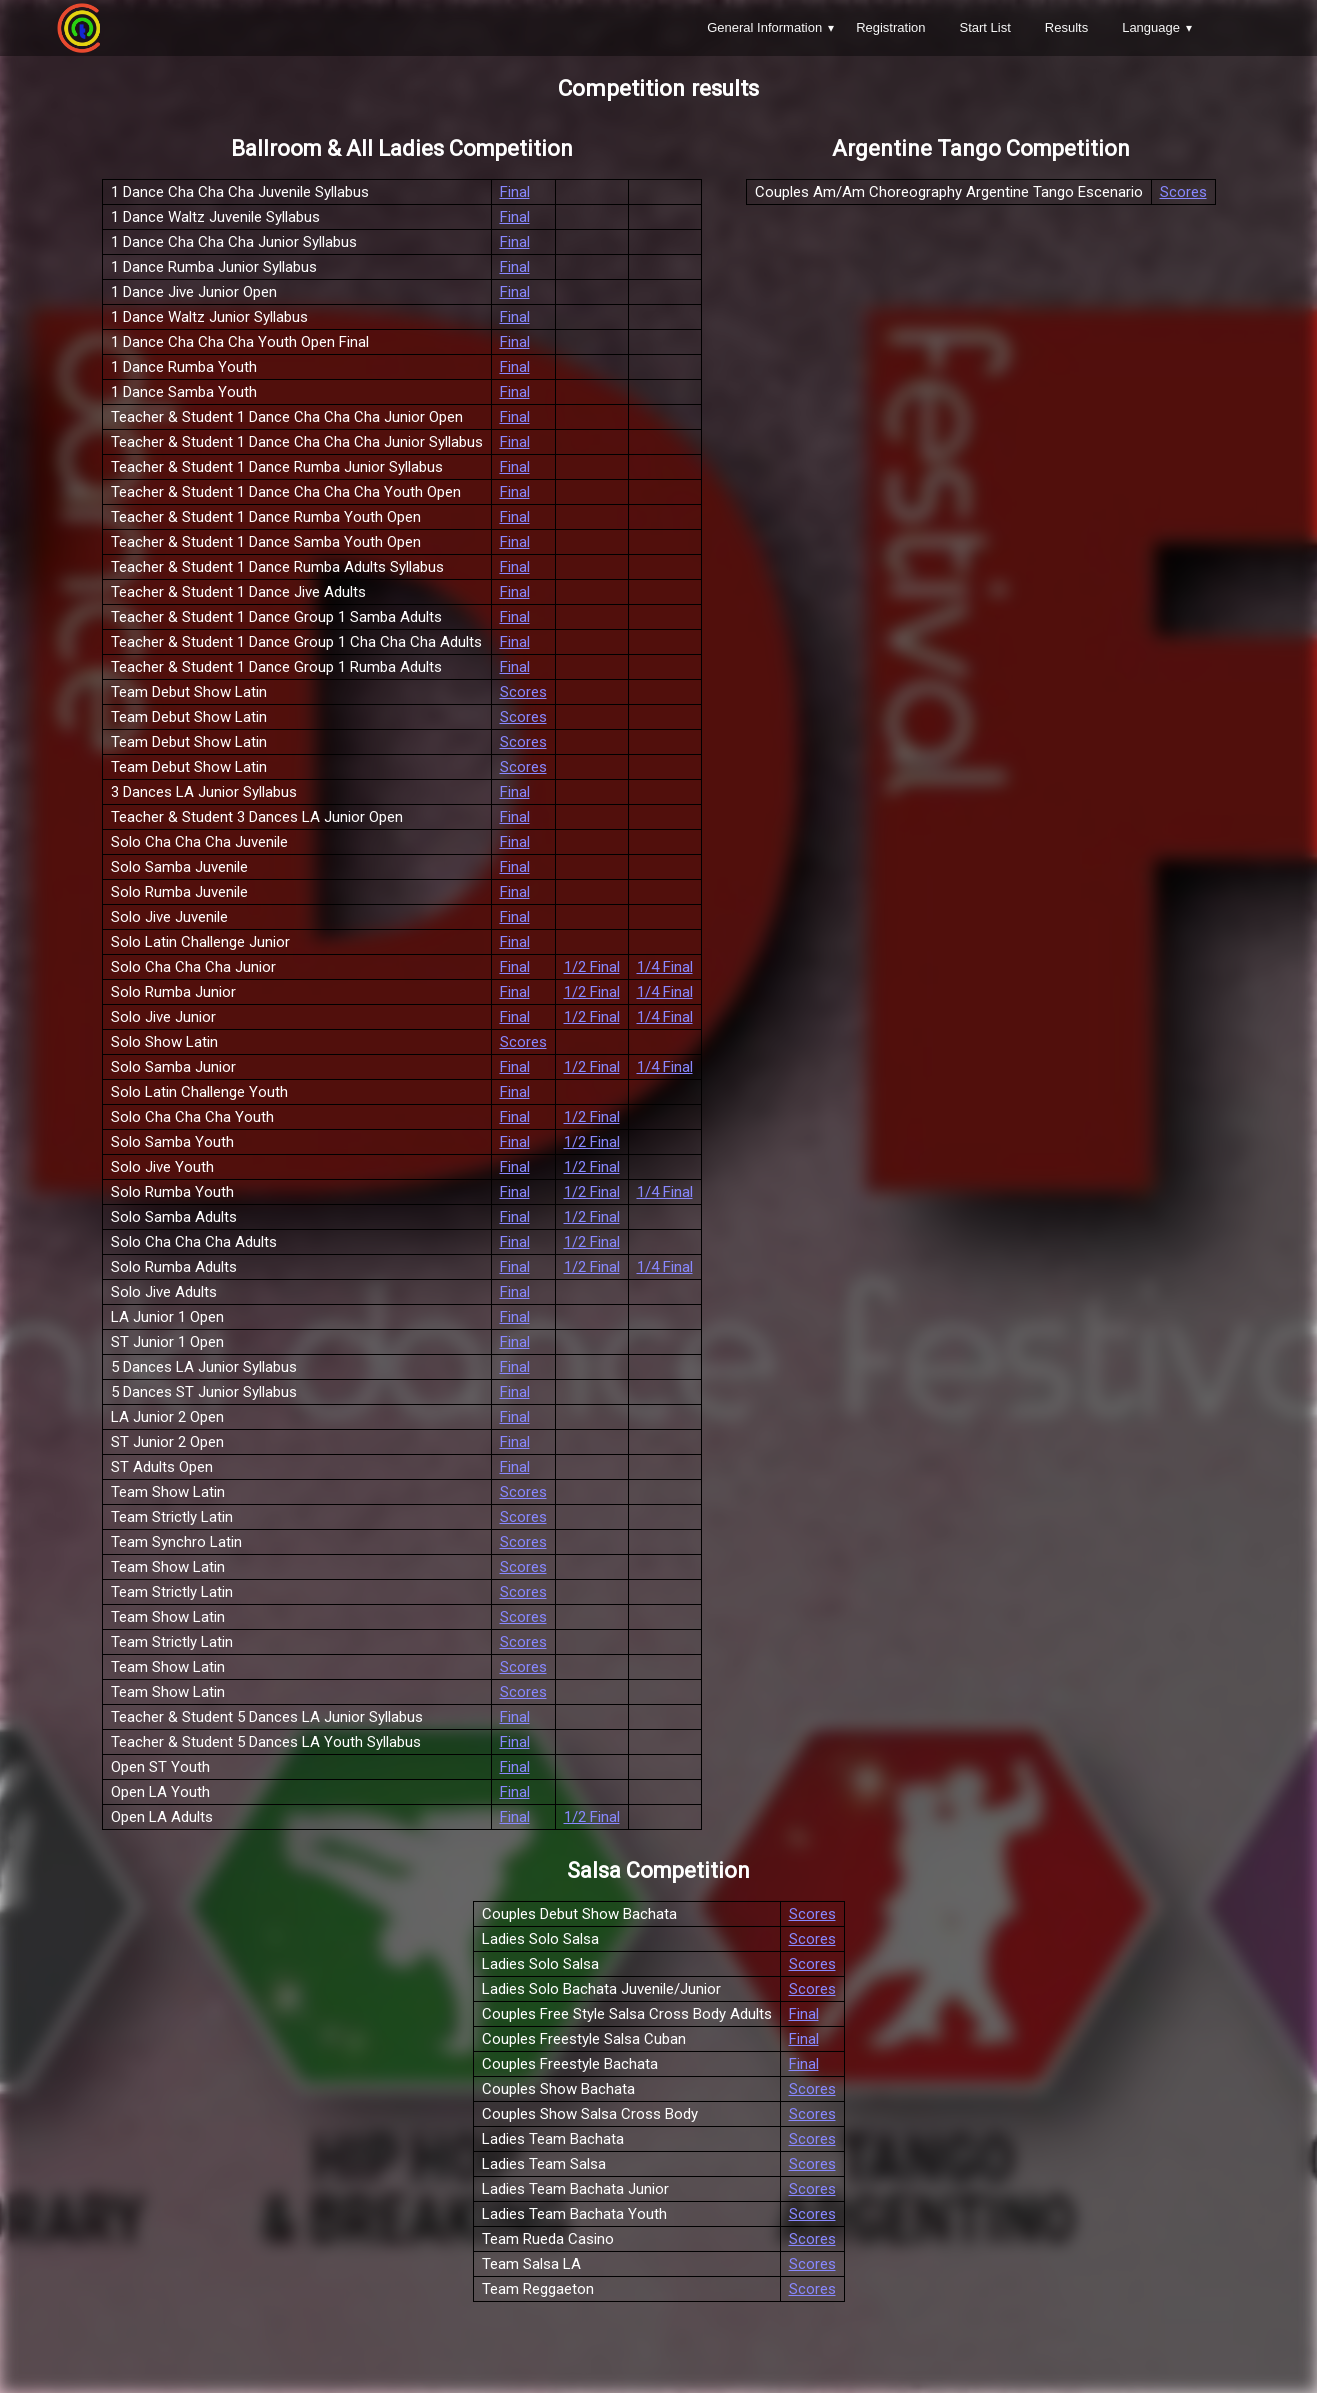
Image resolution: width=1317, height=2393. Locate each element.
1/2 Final (592, 967)
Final (515, 192)
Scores (523, 692)
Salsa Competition (658, 1870)
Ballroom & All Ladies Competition (402, 148)
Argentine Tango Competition (981, 148)
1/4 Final (665, 967)
